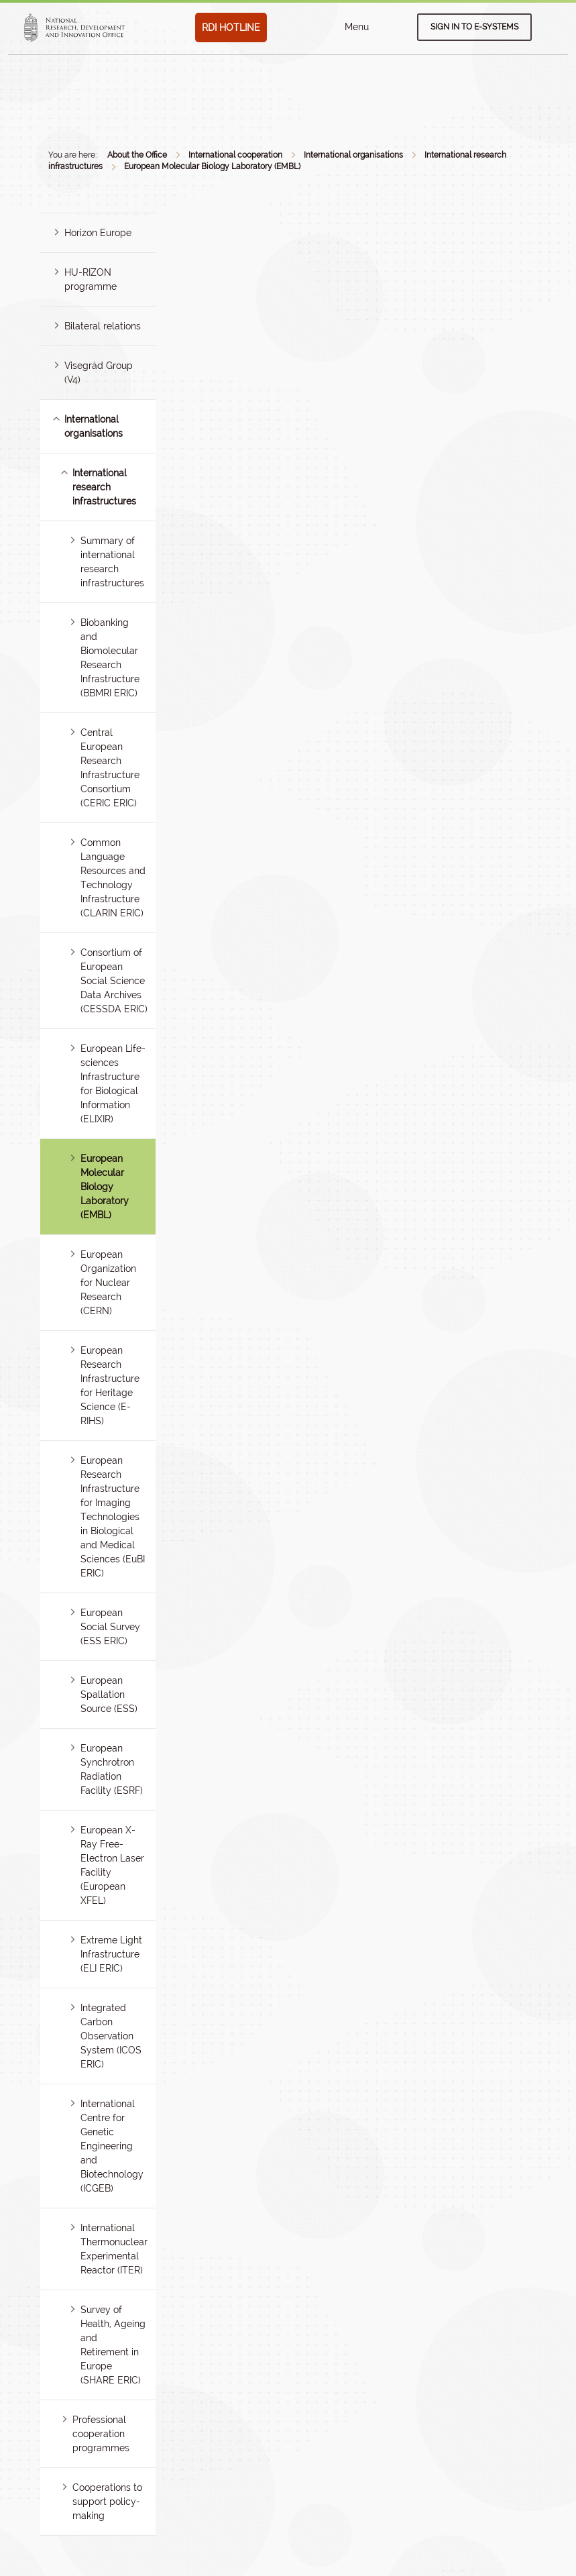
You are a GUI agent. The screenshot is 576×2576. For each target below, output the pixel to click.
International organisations (353, 155)
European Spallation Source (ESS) (108, 1694)
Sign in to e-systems (474, 27)
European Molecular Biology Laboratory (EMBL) (212, 166)
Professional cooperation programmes (100, 2433)
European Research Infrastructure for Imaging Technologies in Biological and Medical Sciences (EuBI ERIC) (112, 1516)
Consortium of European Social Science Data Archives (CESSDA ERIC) (114, 980)
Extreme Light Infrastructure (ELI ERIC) (111, 1954)
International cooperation (235, 155)
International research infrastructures (104, 487)
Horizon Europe (97, 232)
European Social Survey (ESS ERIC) (110, 1626)
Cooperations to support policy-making (107, 2501)
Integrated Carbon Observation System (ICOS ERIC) (110, 2036)
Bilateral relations (102, 326)
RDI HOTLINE (231, 27)
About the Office (137, 155)
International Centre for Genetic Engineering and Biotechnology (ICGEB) (111, 2146)
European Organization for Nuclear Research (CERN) (108, 1282)
